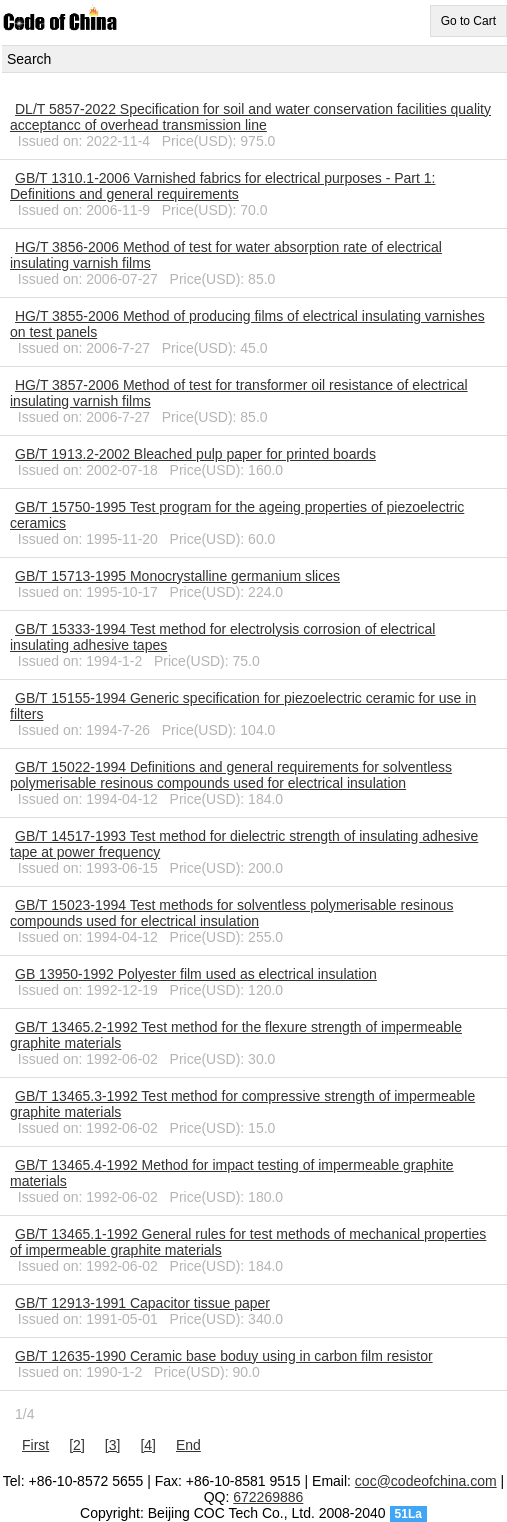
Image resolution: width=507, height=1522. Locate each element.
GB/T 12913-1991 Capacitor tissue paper (142, 1303)
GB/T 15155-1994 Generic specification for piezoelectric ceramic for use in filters (243, 706)
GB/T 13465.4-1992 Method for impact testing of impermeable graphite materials (232, 1173)
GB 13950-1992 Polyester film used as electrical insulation (196, 974)
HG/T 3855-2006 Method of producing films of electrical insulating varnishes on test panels (247, 324)
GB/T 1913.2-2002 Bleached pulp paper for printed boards (195, 454)
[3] (113, 1445)
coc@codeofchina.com (426, 1481)
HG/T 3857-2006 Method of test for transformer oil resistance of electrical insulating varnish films (239, 393)
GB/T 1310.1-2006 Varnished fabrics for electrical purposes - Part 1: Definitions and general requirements (222, 186)
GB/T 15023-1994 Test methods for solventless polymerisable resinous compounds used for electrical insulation (231, 913)
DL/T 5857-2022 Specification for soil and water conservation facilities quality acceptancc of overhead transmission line (250, 117)
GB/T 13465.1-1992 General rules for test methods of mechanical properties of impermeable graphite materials (248, 1242)
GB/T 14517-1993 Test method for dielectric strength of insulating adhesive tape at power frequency (244, 844)
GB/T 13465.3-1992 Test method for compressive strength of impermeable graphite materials (242, 1104)
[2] (77, 1445)
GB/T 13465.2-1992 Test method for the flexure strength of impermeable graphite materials (236, 1035)
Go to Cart (468, 21)
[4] (148, 1445)
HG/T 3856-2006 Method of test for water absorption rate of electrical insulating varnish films (226, 255)
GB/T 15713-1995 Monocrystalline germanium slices (177, 576)
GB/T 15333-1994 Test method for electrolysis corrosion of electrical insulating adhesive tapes (222, 637)
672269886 (268, 1497)
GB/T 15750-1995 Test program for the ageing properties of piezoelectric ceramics (237, 515)
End (188, 1445)
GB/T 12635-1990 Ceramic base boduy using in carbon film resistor (224, 1356)
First (35, 1445)
